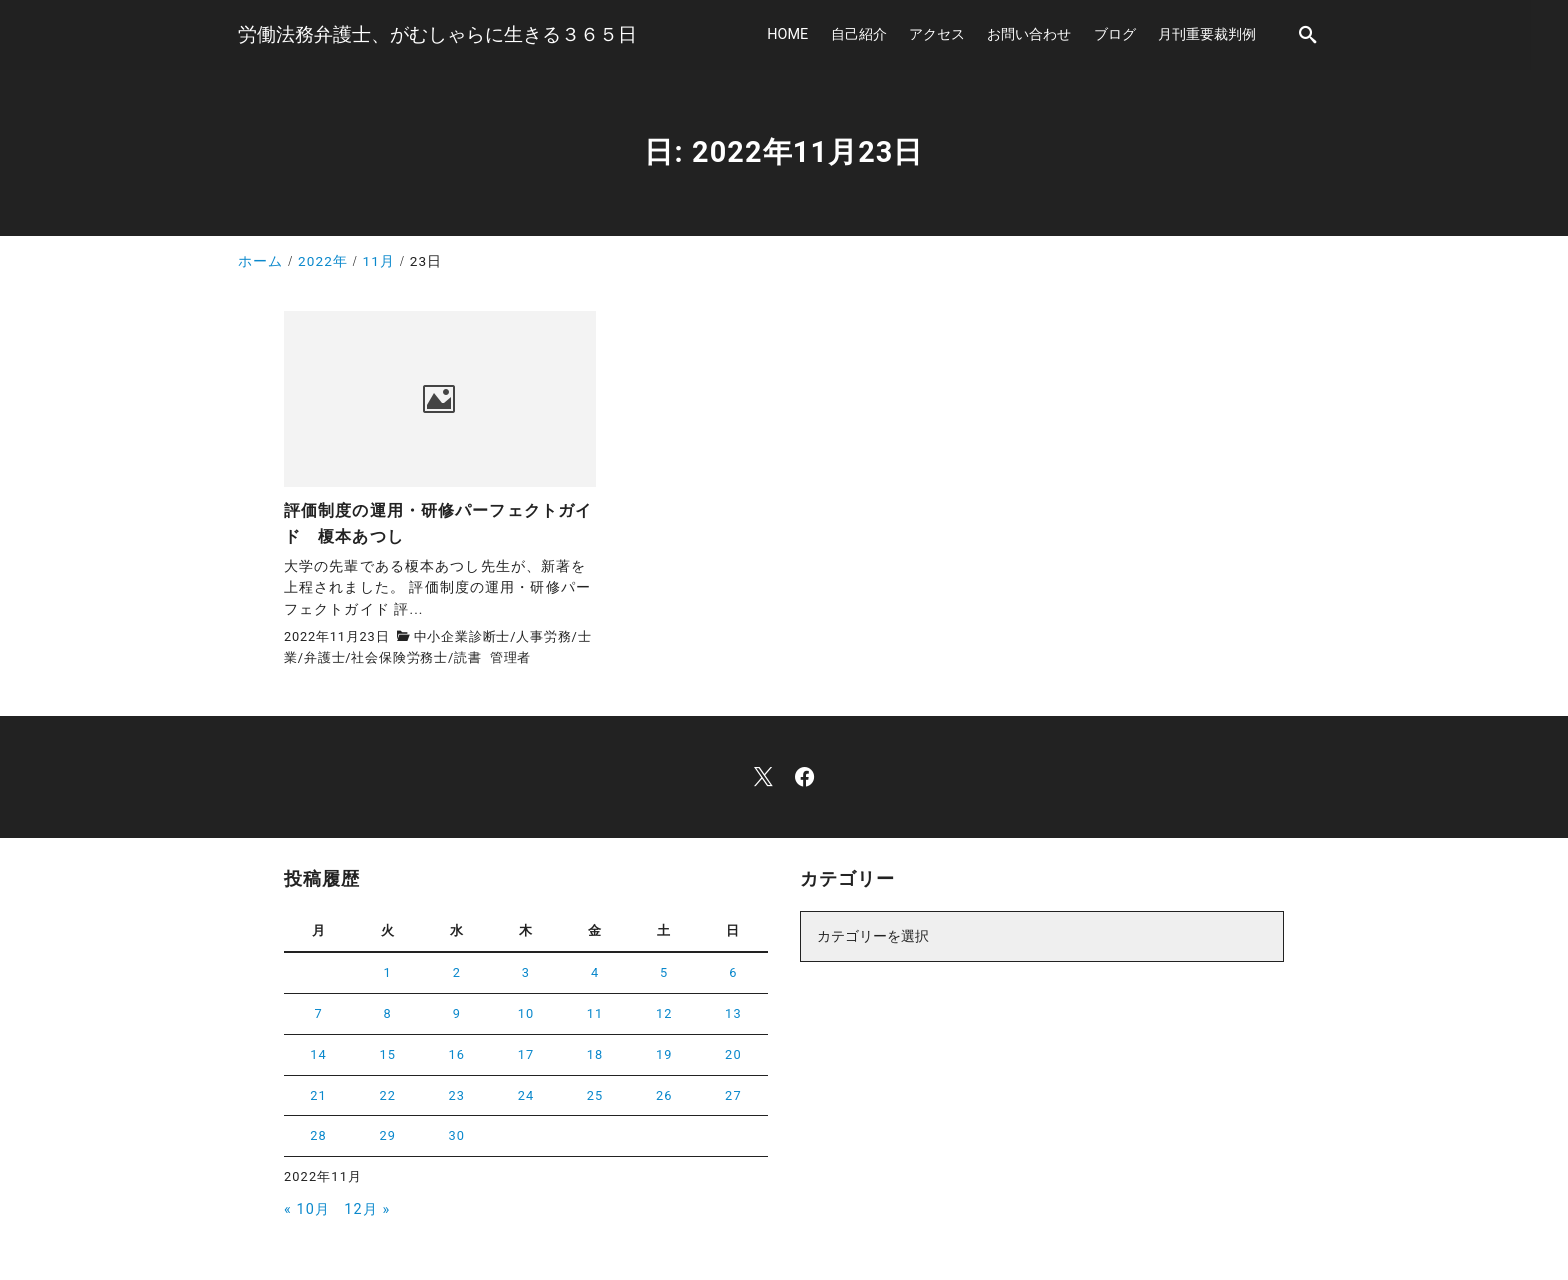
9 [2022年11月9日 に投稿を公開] (457, 1013)
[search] (1308, 34)
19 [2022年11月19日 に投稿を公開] (664, 1054)
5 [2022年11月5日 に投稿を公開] (664, 972)
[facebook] (804, 776)
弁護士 (324, 657)
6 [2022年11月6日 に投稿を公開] (733, 972)
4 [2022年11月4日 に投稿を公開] (595, 972)
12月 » (367, 1209)
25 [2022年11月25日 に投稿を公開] (595, 1095)
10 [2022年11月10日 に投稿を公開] (526, 1013)
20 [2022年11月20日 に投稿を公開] (733, 1054)
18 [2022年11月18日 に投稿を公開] (595, 1054)
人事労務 (543, 636)
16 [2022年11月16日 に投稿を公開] (457, 1054)
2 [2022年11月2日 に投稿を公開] (457, 972)
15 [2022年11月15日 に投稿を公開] (387, 1054)
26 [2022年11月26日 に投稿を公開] (664, 1095)
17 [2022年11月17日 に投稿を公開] (526, 1054)
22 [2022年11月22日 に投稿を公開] (387, 1095)
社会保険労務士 (399, 657)
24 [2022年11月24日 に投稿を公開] (526, 1095)
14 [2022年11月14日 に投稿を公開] (318, 1054)
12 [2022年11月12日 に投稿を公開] (664, 1013)
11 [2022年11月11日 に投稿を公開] (595, 1013)
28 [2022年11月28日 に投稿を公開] (318, 1135)
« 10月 (307, 1209)
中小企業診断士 (462, 636)
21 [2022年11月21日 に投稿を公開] (318, 1095)
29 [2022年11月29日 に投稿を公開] (387, 1135)
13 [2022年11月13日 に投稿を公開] (733, 1013)
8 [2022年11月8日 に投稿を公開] (388, 1013)
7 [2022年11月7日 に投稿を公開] (318, 1013)
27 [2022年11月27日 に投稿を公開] (733, 1095)
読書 (468, 657)
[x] (763, 776)
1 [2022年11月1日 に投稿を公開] (388, 972)
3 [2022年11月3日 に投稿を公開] (526, 972)
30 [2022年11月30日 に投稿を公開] (457, 1135)
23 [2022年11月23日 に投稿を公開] (457, 1095)
